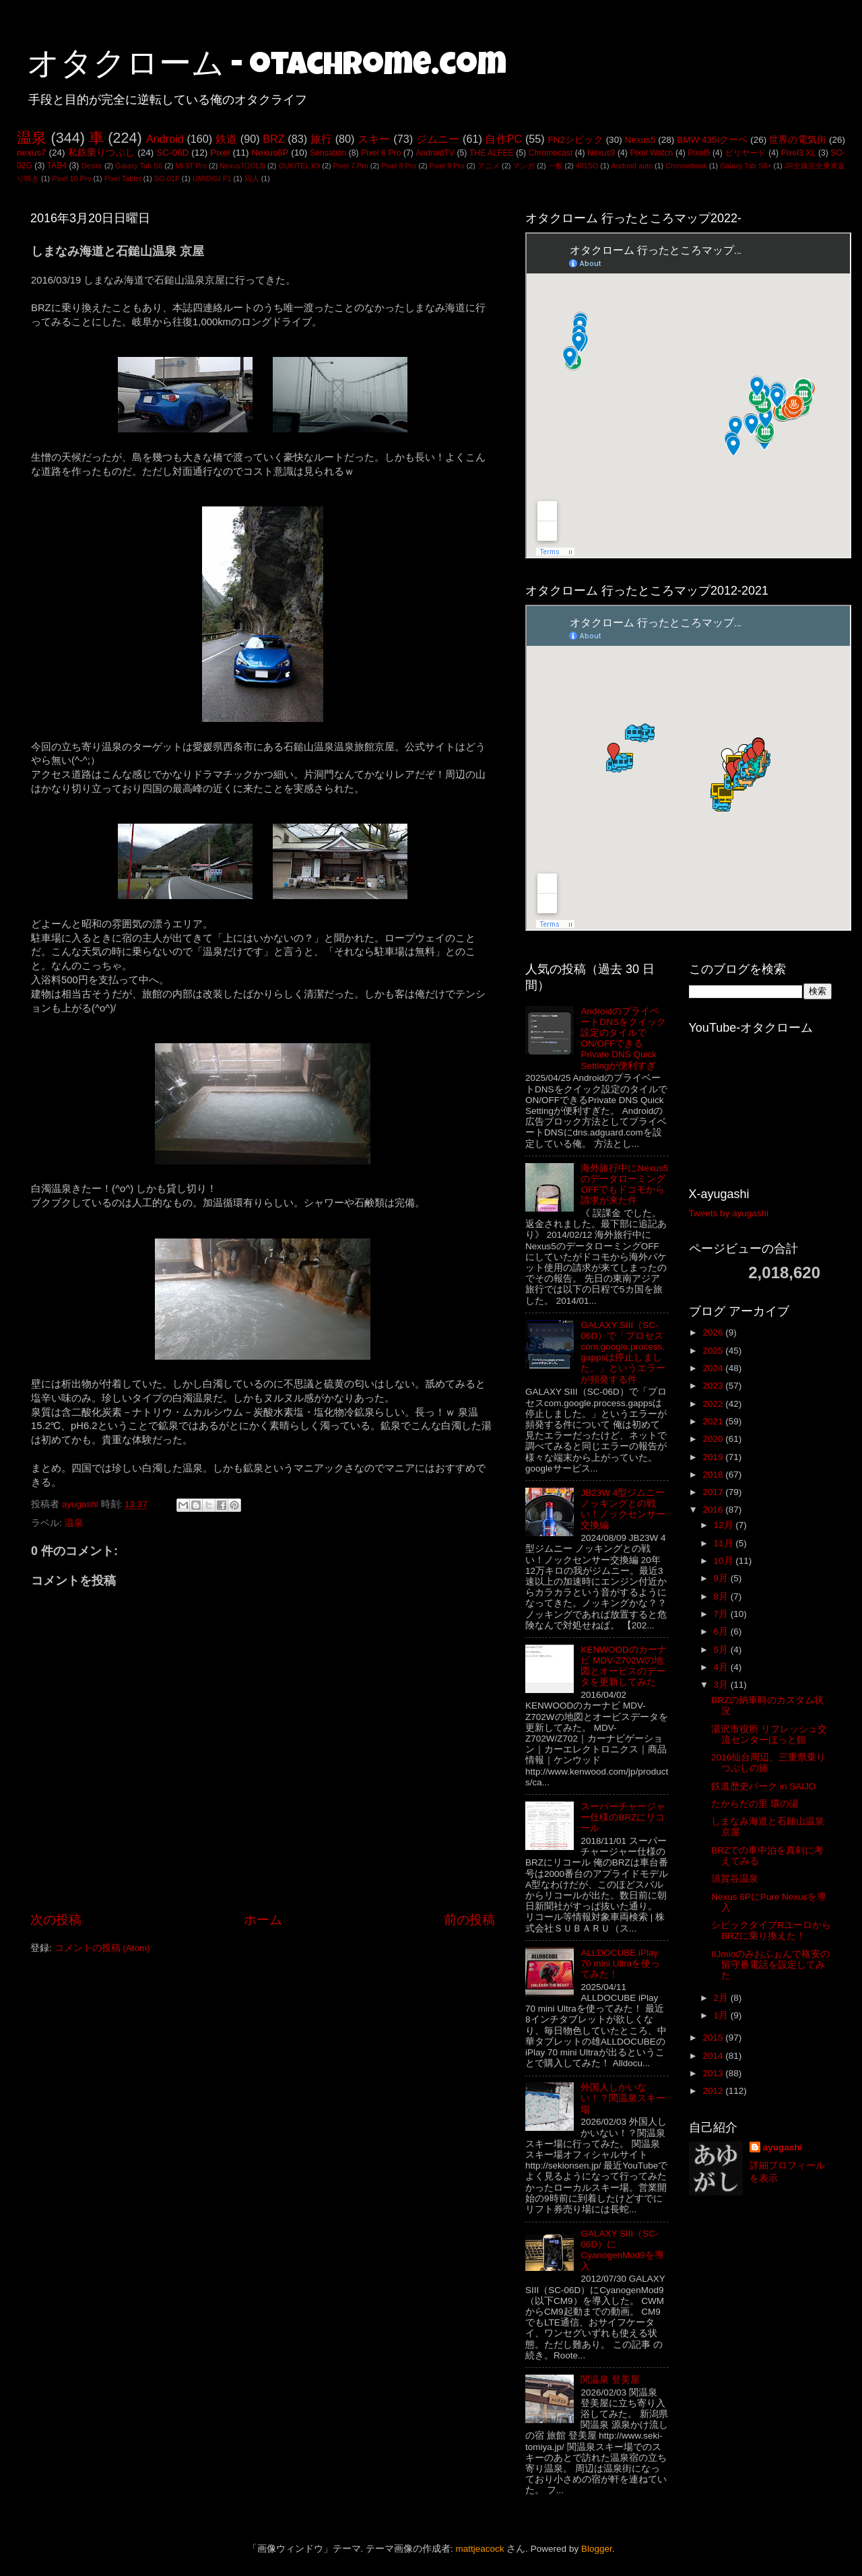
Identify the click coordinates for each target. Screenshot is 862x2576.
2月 (722, 1998)
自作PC (503, 139)
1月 (722, 2015)
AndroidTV (435, 153)
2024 (713, 1368)
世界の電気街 (797, 140)
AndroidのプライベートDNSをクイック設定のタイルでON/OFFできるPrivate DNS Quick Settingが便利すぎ (623, 1038)
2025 (713, 1351)
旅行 (321, 139)
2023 (713, 1386)
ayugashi (783, 2147)
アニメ (488, 166)
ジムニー (438, 139)
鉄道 (226, 139)
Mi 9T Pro (191, 166)
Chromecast (550, 153)
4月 (722, 1667)
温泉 (31, 137)
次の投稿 (55, 1920)
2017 (713, 1492)
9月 (722, 1578)
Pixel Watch (651, 153)
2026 (713, 1332)
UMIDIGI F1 (212, 178)
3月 (722, 1685)
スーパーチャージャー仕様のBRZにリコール (623, 1817)
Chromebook (686, 166)
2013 (713, 2073)
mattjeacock (480, 2549)
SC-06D (172, 152)
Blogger (596, 2549)
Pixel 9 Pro (447, 166)
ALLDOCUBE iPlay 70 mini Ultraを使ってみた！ (620, 1963)
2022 (713, 1404)
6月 (722, 1631)
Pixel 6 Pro (381, 153)
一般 (555, 166)
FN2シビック (575, 140)
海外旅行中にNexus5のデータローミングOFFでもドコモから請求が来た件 (624, 1184)
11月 (725, 1543)
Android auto (632, 166)
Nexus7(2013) (242, 166)
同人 (251, 178)
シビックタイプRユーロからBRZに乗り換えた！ (771, 1930)
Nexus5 (640, 140)
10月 (725, 1561)
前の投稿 (469, 1920)
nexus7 (31, 152)
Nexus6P (269, 152)
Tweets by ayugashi (729, 1213)
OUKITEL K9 (299, 166)
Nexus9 (601, 153)
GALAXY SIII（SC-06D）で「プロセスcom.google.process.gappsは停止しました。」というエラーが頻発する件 (623, 1352)
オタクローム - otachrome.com (266, 67)
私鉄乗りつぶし (101, 152)
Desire (91, 166)
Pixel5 (699, 153)
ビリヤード (745, 153)
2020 (713, 1439)
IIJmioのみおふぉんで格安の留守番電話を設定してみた (770, 1965)
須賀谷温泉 (734, 1879)
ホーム (263, 1920)
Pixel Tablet (122, 178)
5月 (722, 1650)
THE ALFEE (491, 153)
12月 (725, 1525)
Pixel (220, 152)
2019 (713, 1457)
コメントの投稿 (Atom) (102, 1948)
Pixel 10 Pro (71, 178)
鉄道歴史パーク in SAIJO (763, 1786)
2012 (713, 2091)
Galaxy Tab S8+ (745, 166)
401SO (587, 166)
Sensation (328, 153)
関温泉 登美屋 (610, 2380)
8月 (722, 1596)
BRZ (273, 139)
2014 (713, 2056)
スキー (374, 139)
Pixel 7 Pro (350, 166)
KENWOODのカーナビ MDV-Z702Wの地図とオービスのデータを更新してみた (623, 1666)
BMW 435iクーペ (712, 140)
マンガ (523, 166)
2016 (713, 1510)
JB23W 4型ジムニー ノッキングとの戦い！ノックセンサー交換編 (623, 1509)
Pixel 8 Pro (398, 166)
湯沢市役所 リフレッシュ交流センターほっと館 (769, 1734)
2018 (713, 1474)
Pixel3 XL (798, 153)
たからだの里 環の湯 (755, 1804)
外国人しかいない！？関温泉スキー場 (623, 2098)
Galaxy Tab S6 (138, 166)
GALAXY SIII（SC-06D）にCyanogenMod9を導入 (622, 2250)
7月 (722, 1614)
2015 (713, 2038)
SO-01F (167, 178)
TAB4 (57, 165)
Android (165, 139)
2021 (713, 1421)
